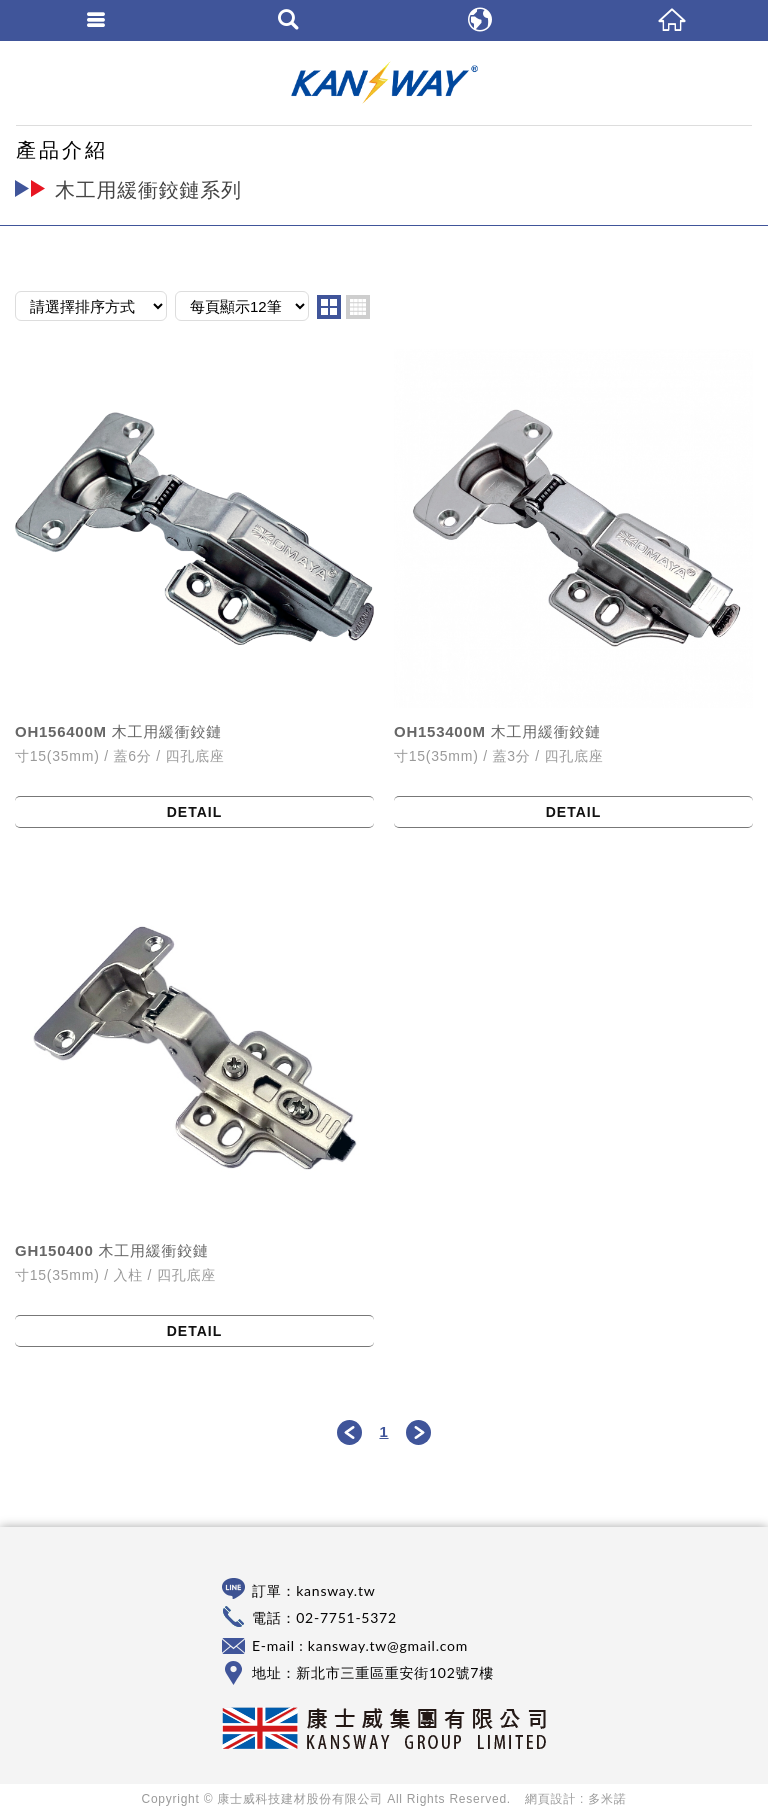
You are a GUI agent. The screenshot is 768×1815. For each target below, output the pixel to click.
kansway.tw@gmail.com (388, 1645)
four (358, 307)
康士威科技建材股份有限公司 (384, 82)
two (329, 307)
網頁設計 (550, 1799)
